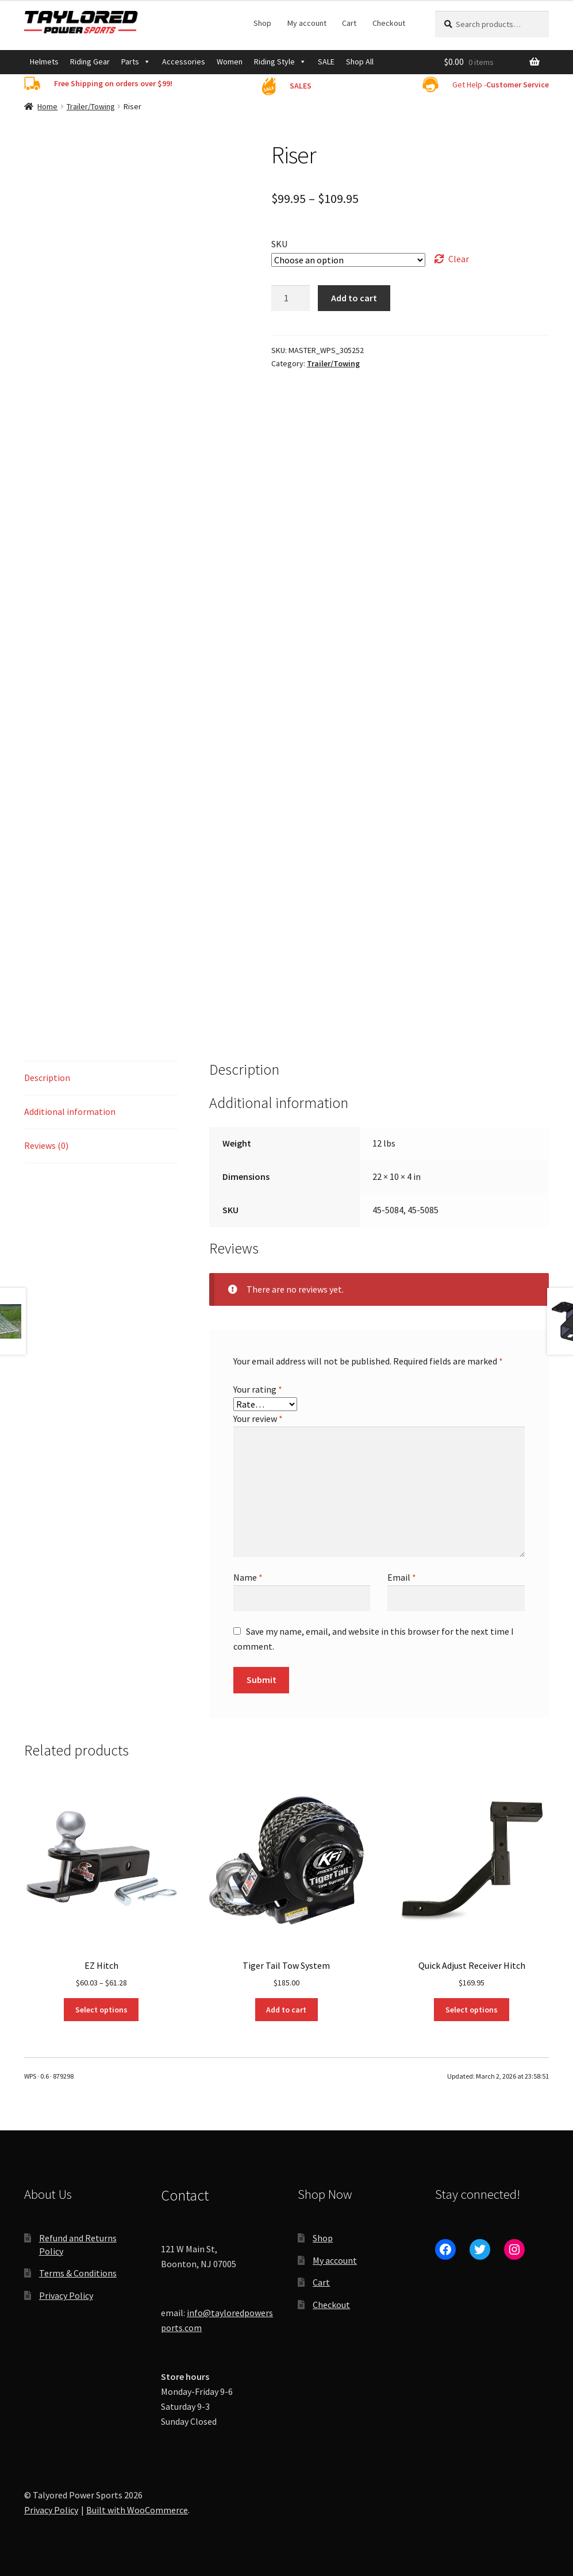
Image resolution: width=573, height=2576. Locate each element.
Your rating (257, 1389)
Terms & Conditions (78, 2273)
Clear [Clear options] (458, 258)
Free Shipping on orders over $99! (113, 83)
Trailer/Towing (91, 106)
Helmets (44, 61)
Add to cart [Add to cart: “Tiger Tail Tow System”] (286, 2009)
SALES (301, 85)
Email (401, 1577)
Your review (258, 1418)
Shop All (360, 61)
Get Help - (500, 84)
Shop (262, 23)
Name (248, 1577)
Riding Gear (90, 61)
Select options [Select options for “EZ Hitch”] (101, 2009)
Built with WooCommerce (137, 2510)
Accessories (183, 61)
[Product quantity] (290, 298)
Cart (349, 23)
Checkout (388, 23)
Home (47, 106)
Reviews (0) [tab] (46, 1145)
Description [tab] (47, 1077)
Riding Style (280, 61)
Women (230, 61)
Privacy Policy (66, 2295)
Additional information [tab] (70, 1111)
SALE (326, 61)
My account (306, 23)
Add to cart (354, 298)
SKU (279, 244)
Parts (136, 61)
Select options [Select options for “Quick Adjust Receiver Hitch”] (471, 2009)
